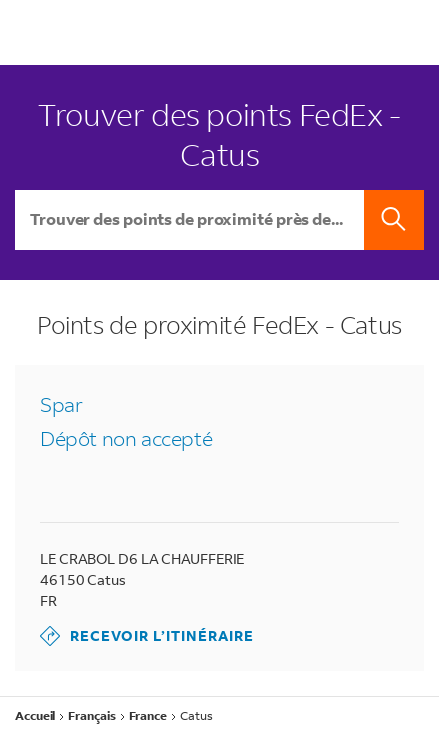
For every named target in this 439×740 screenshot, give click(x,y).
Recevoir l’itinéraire (147, 636)
